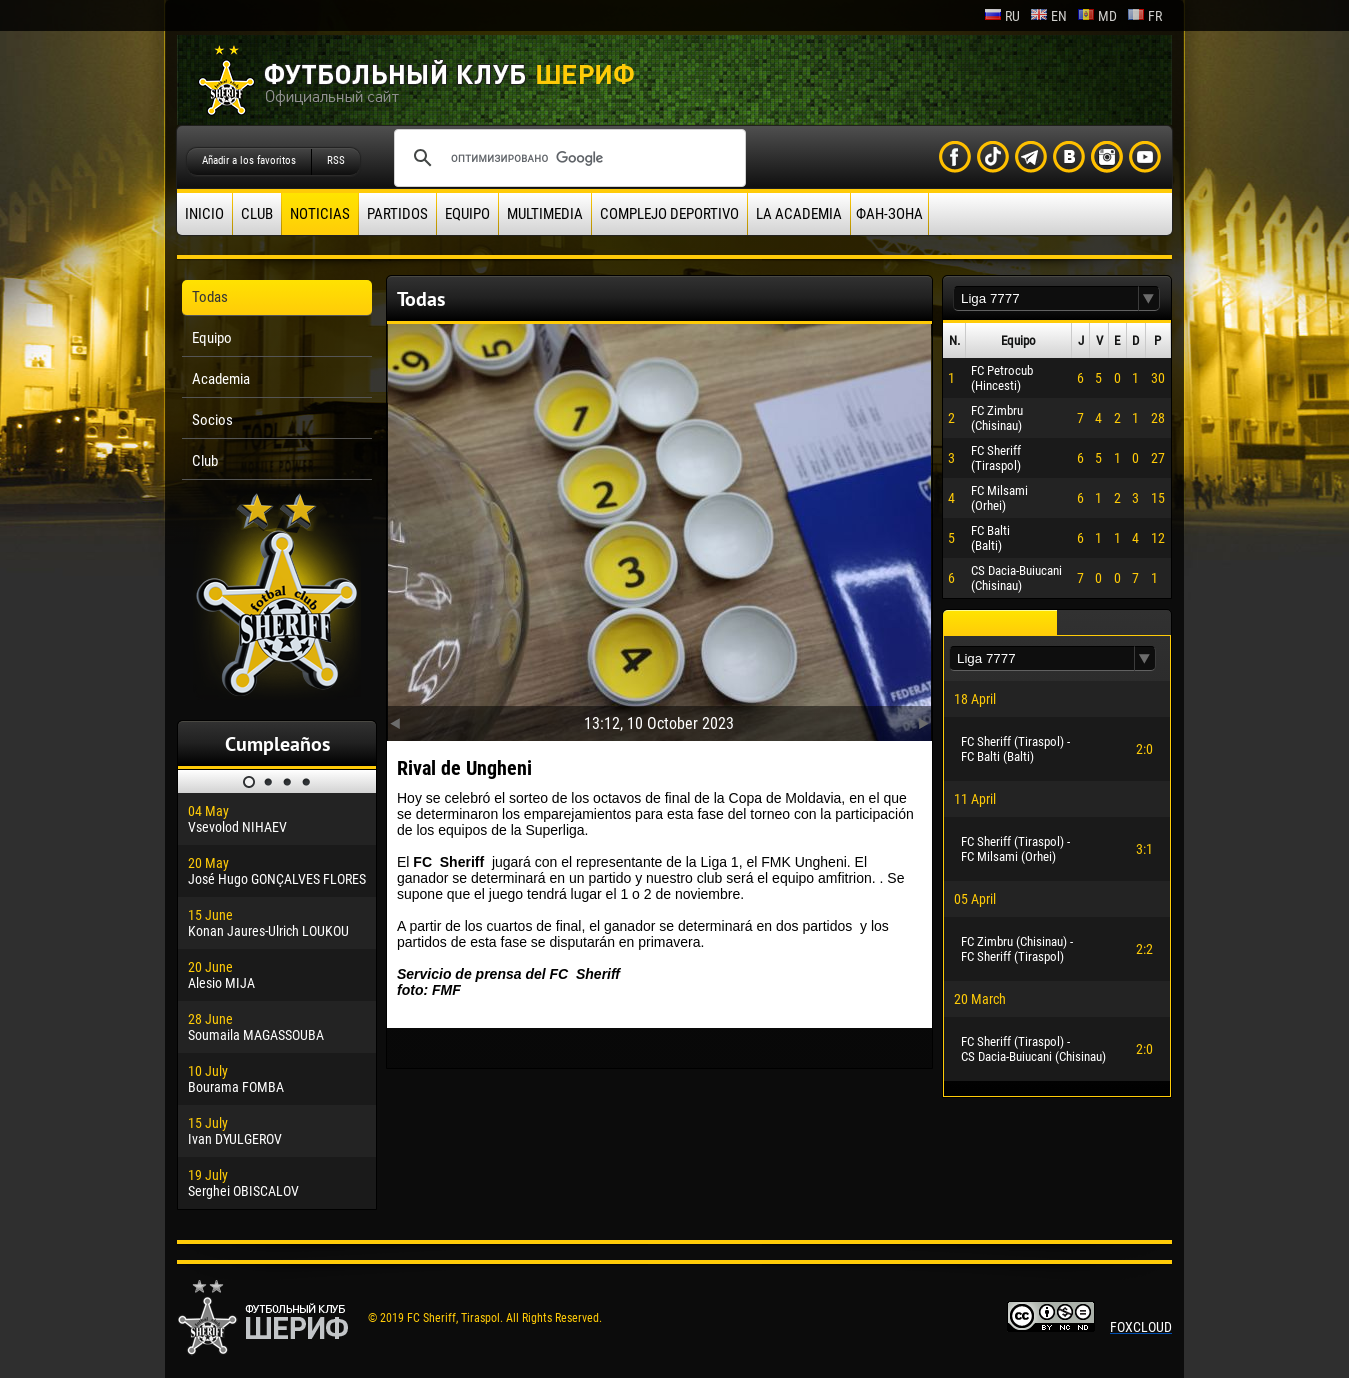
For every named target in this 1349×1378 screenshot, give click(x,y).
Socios (212, 420)
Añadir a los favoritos (249, 160)
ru (1002, 16)
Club (257, 214)
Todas (210, 297)
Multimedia (545, 214)
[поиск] (567, 158)
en (1048, 16)
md (1097, 16)
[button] (1149, 298)
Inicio (204, 214)
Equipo (467, 214)
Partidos (397, 214)
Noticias (320, 214)
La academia (799, 214)
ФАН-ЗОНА (889, 214)
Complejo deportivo (669, 214)
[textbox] (1046, 298)
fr (1144, 16)
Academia (221, 379)
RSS (336, 160)
